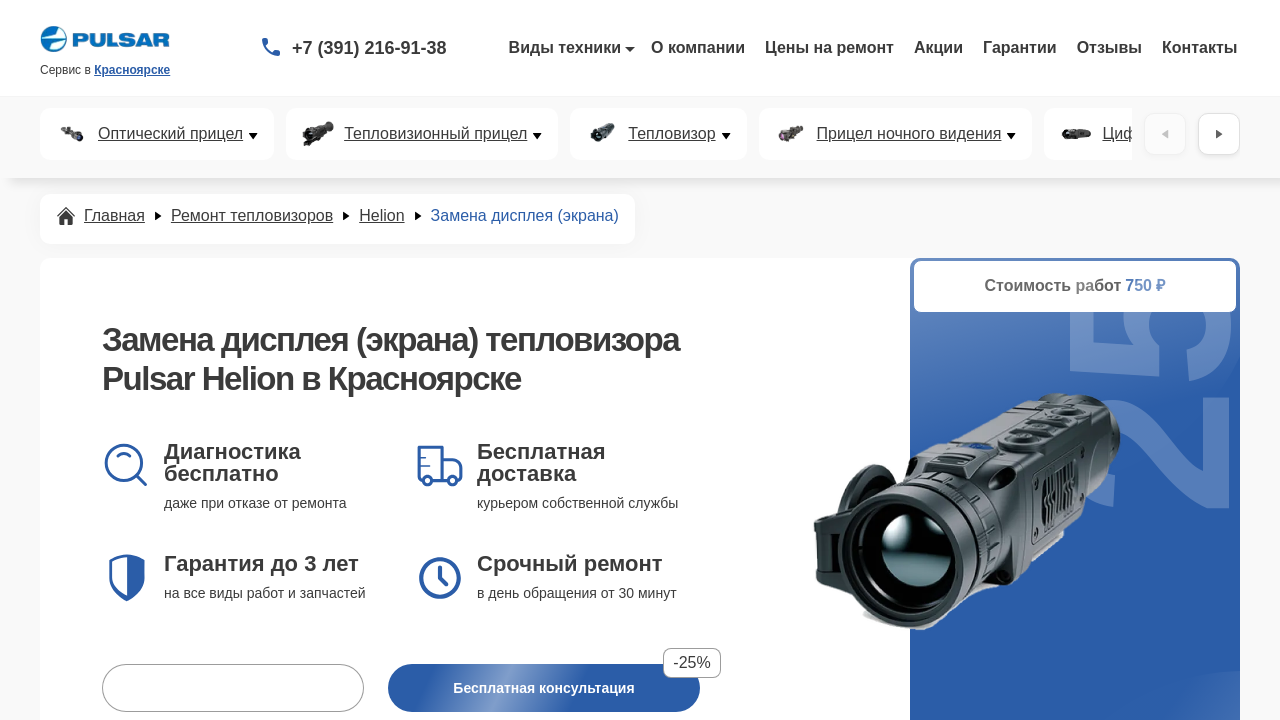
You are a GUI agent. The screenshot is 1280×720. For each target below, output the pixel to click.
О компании (698, 47)
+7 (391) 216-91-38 (369, 48)
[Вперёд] (1219, 134)
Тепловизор (671, 134)
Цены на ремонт (829, 47)
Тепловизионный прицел (435, 134)
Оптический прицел (170, 134)
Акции (938, 47)
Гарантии (1020, 47)
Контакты (1199, 47)
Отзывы (1109, 47)
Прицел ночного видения (909, 134)
